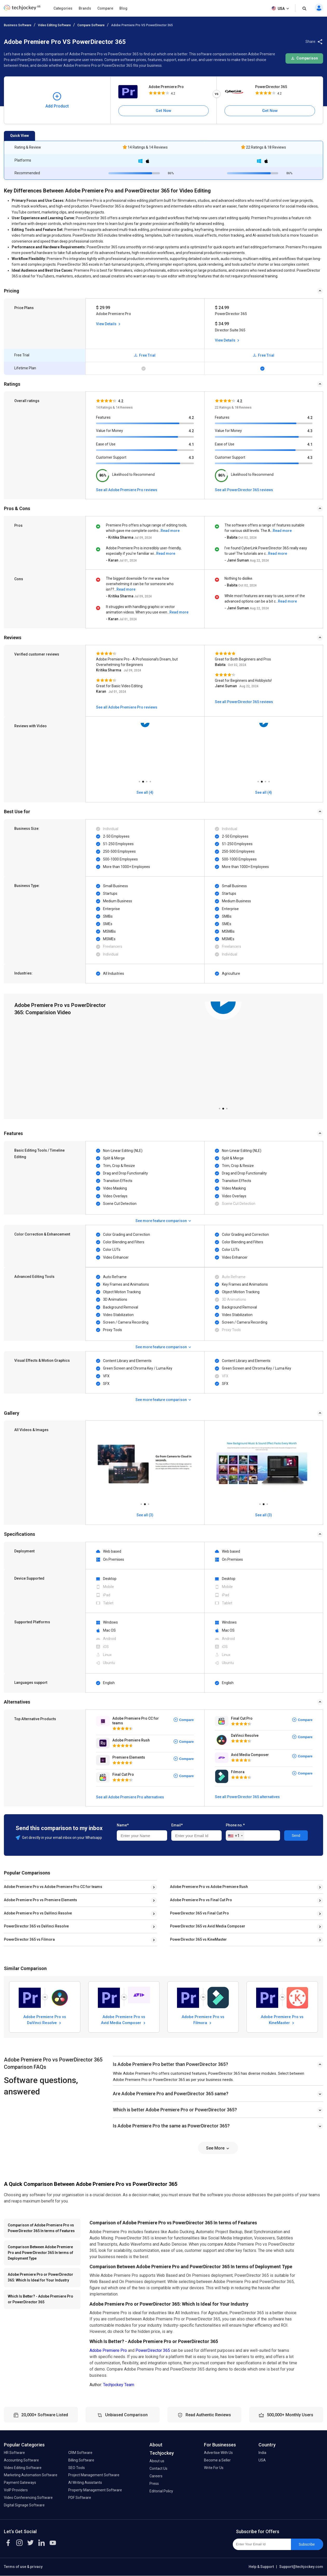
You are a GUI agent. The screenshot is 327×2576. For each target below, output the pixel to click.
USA (281, 8)
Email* (177, 1825)
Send (296, 1835)
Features (103, 417)
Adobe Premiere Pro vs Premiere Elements (40, 1900)
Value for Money (109, 431)
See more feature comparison (163, 1221)
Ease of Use (105, 444)
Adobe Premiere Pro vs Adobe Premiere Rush (209, 1887)
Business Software (17, 25)
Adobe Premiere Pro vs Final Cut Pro (201, 1900)
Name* (123, 1825)
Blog (123, 8)
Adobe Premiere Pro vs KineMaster (282, 2019)
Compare (105, 8)
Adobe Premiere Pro (166, 87)
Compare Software (91, 25)
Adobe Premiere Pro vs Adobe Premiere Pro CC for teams (53, 1887)
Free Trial (144, 355)
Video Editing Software (54, 25)
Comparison (304, 58)
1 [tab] (139, 780)
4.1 (191, 444)
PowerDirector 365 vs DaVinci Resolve (36, 1926)
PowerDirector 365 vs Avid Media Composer (207, 1926)
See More (218, 2148)
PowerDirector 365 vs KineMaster (198, 1939)
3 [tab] (146, 780)
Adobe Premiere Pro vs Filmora (203, 2019)
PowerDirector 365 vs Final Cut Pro (199, 1913)
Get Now (163, 110)
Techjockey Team (118, 2384)
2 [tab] (143, 780)
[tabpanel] (145, 750)
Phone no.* (235, 1825)
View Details (108, 324)
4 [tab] (150, 780)
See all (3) (145, 1515)
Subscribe (307, 2544)
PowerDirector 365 (271, 87)
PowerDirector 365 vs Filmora (29, 1939)
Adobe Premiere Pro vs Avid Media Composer (124, 2019)
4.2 (191, 418)
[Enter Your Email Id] (262, 2544)
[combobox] (235, 1836)
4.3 (191, 458)
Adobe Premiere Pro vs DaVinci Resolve (38, 1913)
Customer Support (111, 457)
